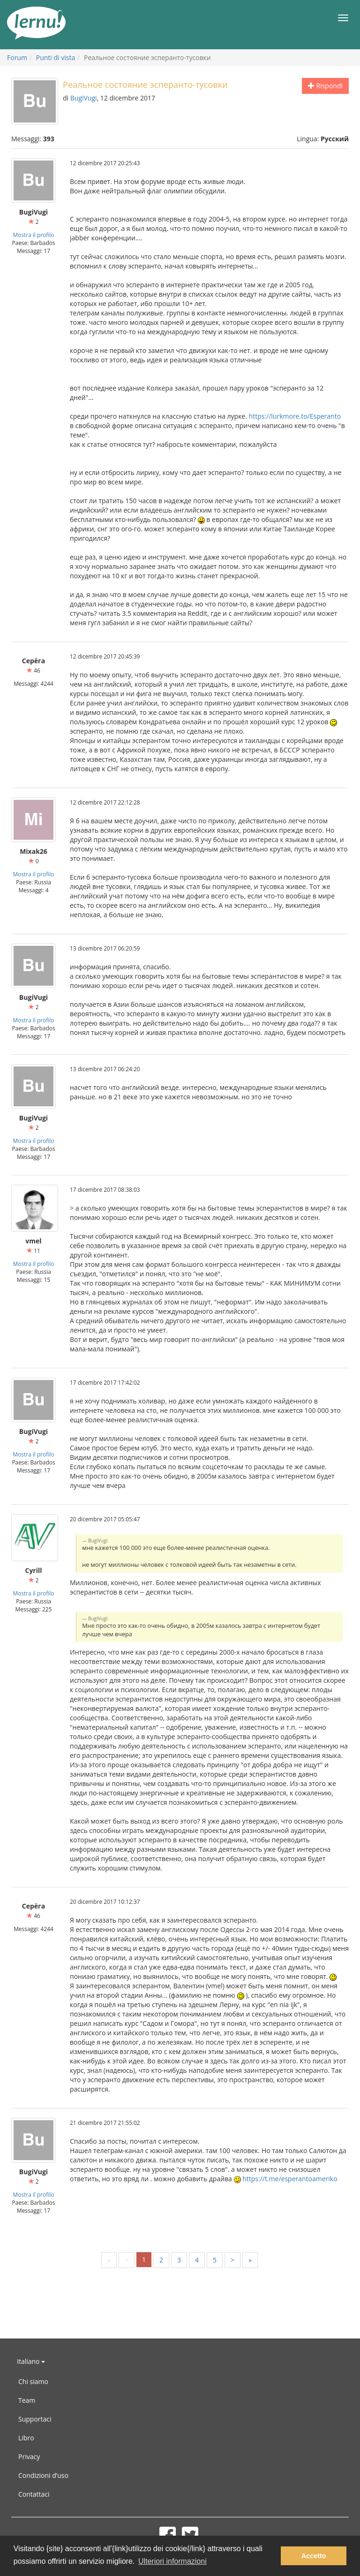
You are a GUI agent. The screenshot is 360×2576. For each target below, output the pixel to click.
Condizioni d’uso (43, 2475)
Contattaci (34, 2494)
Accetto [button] (313, 2556)
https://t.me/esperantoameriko (289, 2178)
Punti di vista (55, 57)
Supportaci (35, 2419)
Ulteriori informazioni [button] (172, 2561)
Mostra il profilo (33, 234)
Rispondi (325, 85)
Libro (26, 2437)
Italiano (31, 2361)
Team (26, 2400)
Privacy (29, 2456)
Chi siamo (33, 2381)
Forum (17, 57)
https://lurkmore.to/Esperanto (295, 416)
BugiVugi (83, 97)
